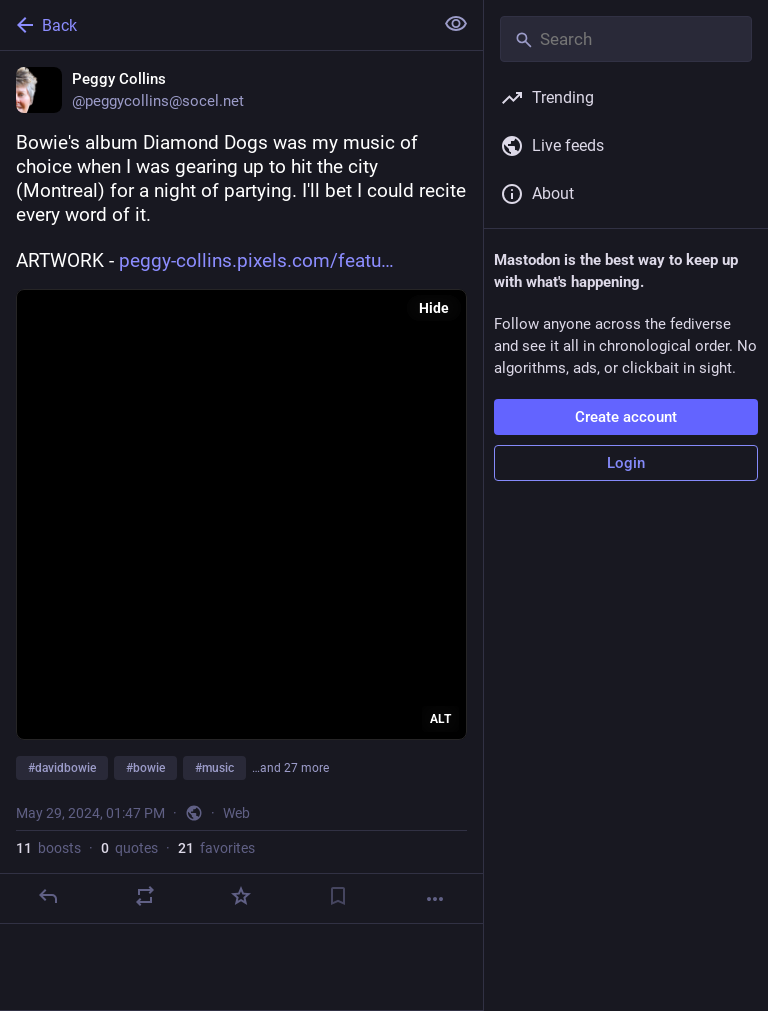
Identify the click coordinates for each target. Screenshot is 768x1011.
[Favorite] (241, 896)
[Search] (626, 39)
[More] (435, 899)
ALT (440, 719)
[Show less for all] (456, 24)
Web (236, 813)
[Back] (214, 25)
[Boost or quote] (145, 896)
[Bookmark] (338, 896)
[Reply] (48, 896)
